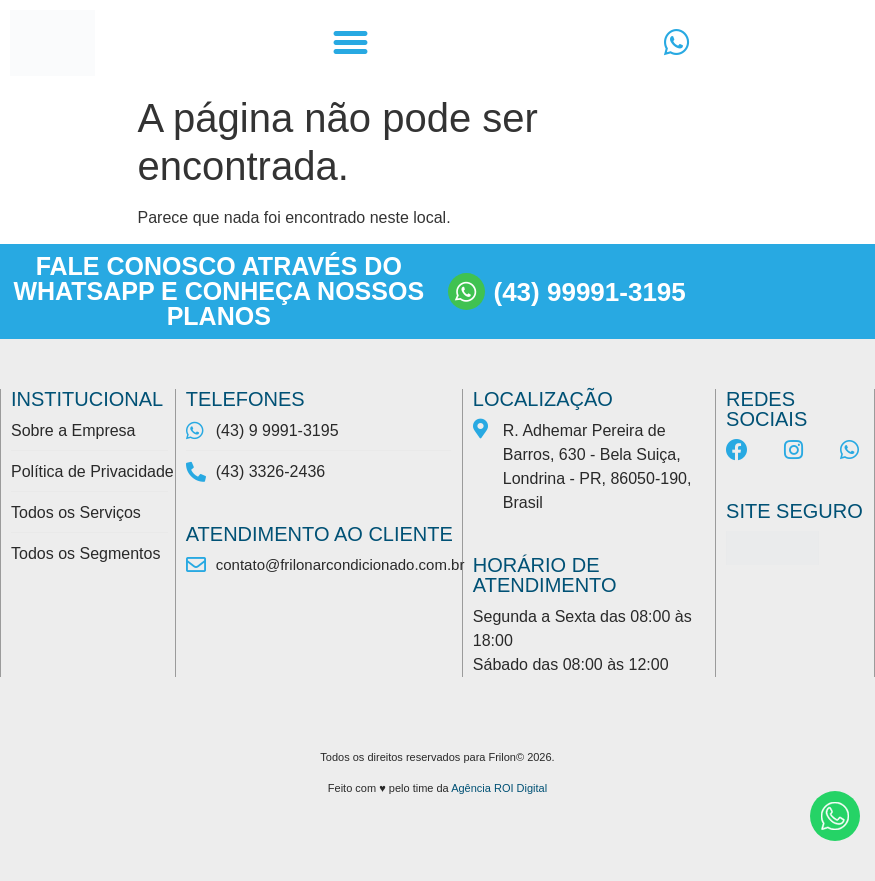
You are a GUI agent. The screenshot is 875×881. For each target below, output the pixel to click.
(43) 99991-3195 (590, 292)
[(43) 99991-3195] (466, 291)
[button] (350, 43)
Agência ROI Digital (499, 788)
